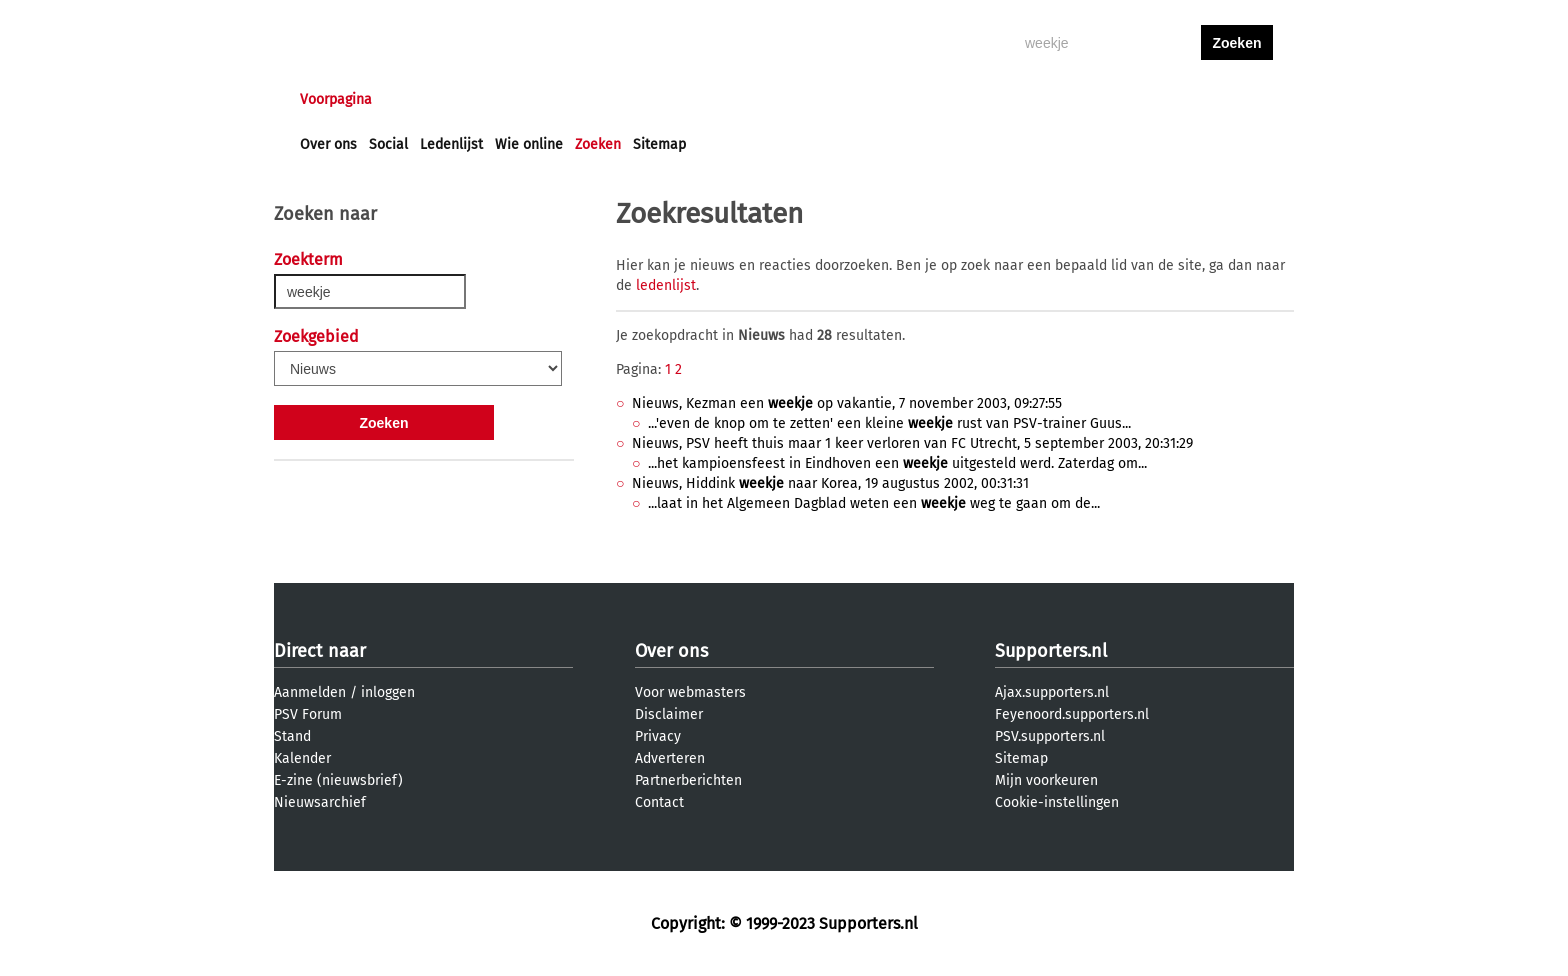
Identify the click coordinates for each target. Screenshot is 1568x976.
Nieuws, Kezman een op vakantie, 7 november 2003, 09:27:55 (847, 403)
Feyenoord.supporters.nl (1072, 714)
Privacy (658, 736)
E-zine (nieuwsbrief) (338, 780)
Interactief (577, 99)
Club (651, 99)
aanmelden (1237, 99)
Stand (292, 736)
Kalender (302, 758)
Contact (659, 802)
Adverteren (670, 758)
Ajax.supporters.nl (1052, 692)
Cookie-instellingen (1057, 802)
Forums (494, 99)
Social (388, 144)
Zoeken (598, 144)
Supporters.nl (1051, 651)
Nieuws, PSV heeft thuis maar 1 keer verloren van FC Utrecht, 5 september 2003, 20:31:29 (912, 443)
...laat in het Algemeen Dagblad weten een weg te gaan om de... (874, 503)
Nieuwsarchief (320, 802)
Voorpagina (336, 99)
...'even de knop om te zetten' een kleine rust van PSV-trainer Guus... (889, 423)
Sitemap (659, 144)
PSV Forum (308, 714)
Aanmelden (310, 692)
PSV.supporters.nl (1050, 736)
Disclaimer (669, 714)
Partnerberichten (688, 780)
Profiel (711, 99)
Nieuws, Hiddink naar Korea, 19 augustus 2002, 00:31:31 (830, 483)
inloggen (1160, 99)
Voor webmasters (690, 692)
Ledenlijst (451, 144)
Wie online (529, 144)
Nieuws (421, 99)
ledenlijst (666, 285)
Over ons (328, 144)
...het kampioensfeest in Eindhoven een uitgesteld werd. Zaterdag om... (897, 463)
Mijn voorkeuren (1046, 780)
